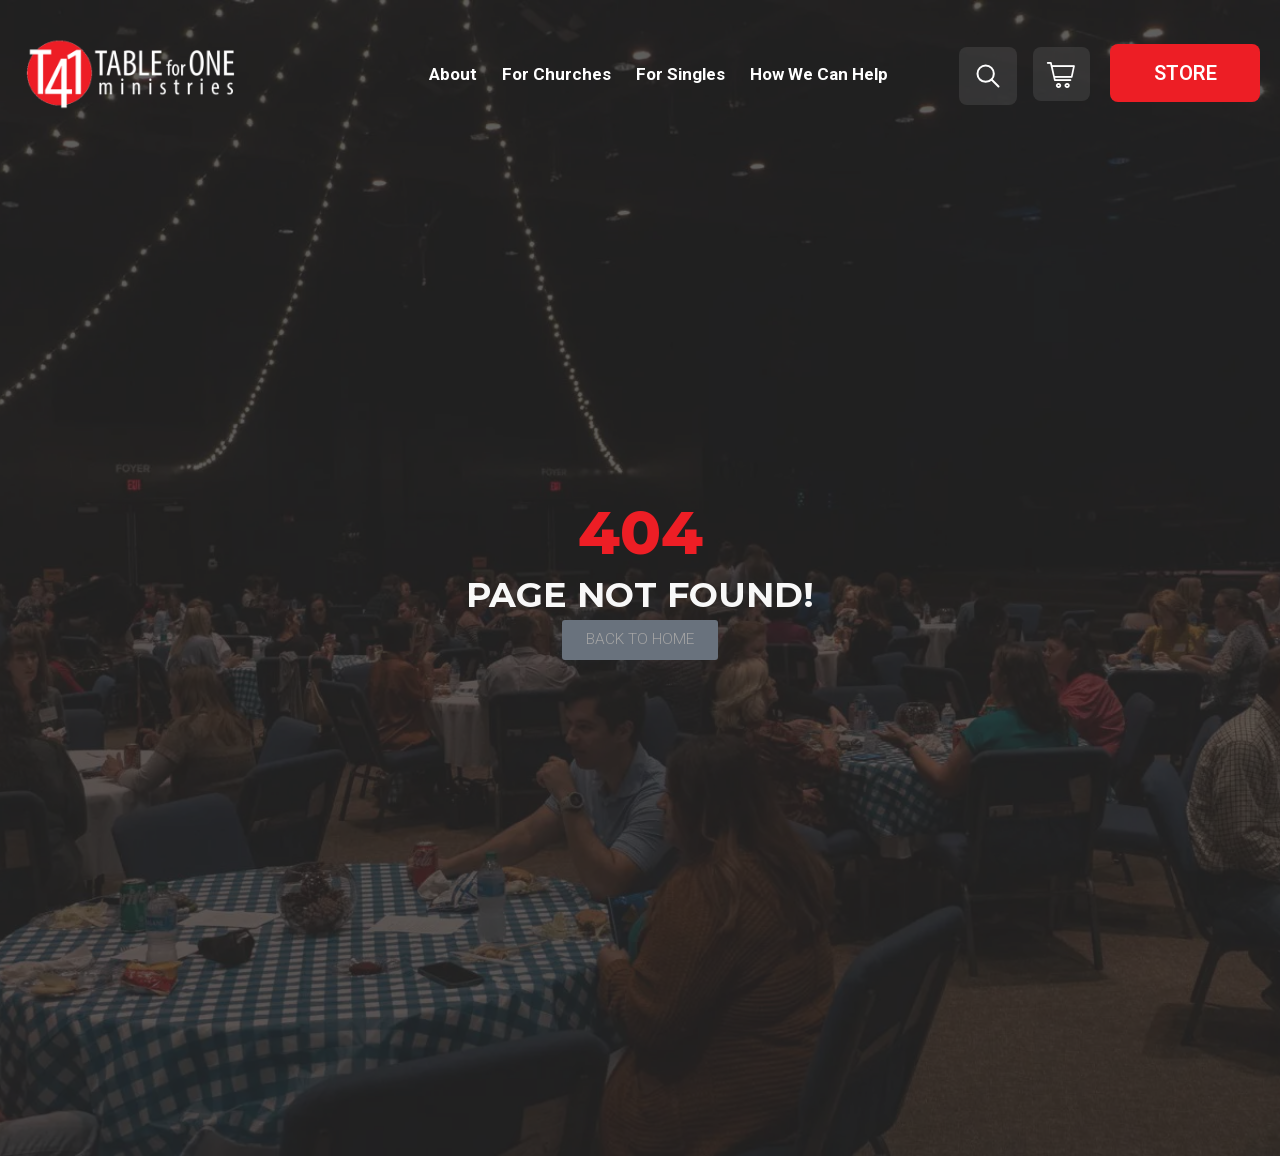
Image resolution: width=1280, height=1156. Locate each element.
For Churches (556, 74)
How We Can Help (819, 74)
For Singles (680, 74)
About (453, 74)
